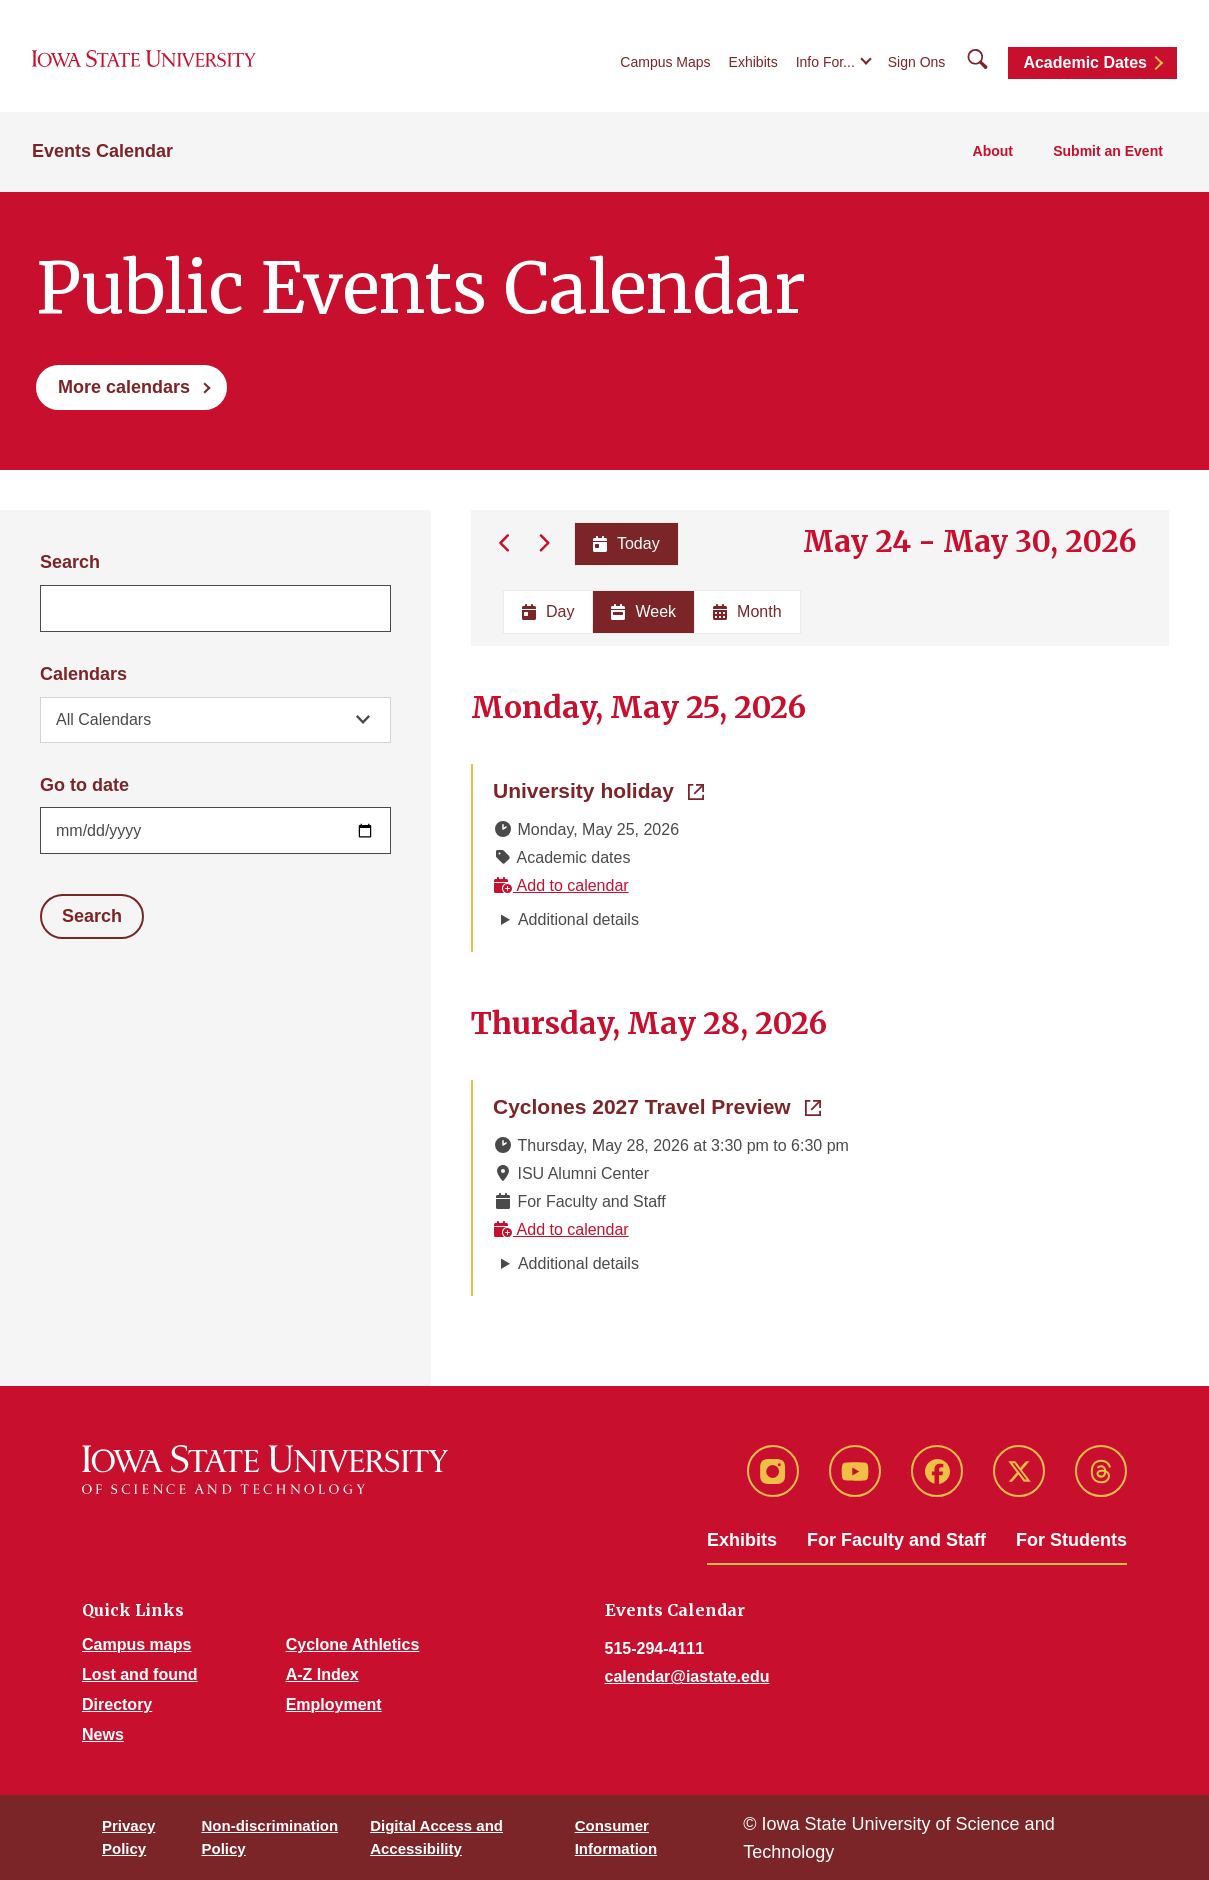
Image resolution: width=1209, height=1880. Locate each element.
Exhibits (753, 62)
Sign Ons (917, 62)
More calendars (124, 387)
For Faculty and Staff (896, 1540)
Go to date (84, 785)
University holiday (598, 789)
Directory (117, 1704)
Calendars (83, 674)
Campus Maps (665, 62)
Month (747, 611)
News (103, 1734)
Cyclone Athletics (353, 1644)
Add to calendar (561, 885)
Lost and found (140, 1674)
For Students (1071, 1540)
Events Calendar (102, 151)
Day (548, 611)
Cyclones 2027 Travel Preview (657, 1105)
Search (70, 562)
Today (625, 543)
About (993, 151)
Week (643, 611)
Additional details (578, 919)
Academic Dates (1085, 62)
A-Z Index (322, 1674)
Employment (334, 1704)
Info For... (825, 62)
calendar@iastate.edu (687, 1676)
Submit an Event (1108, 151)
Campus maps (136, 1644)
